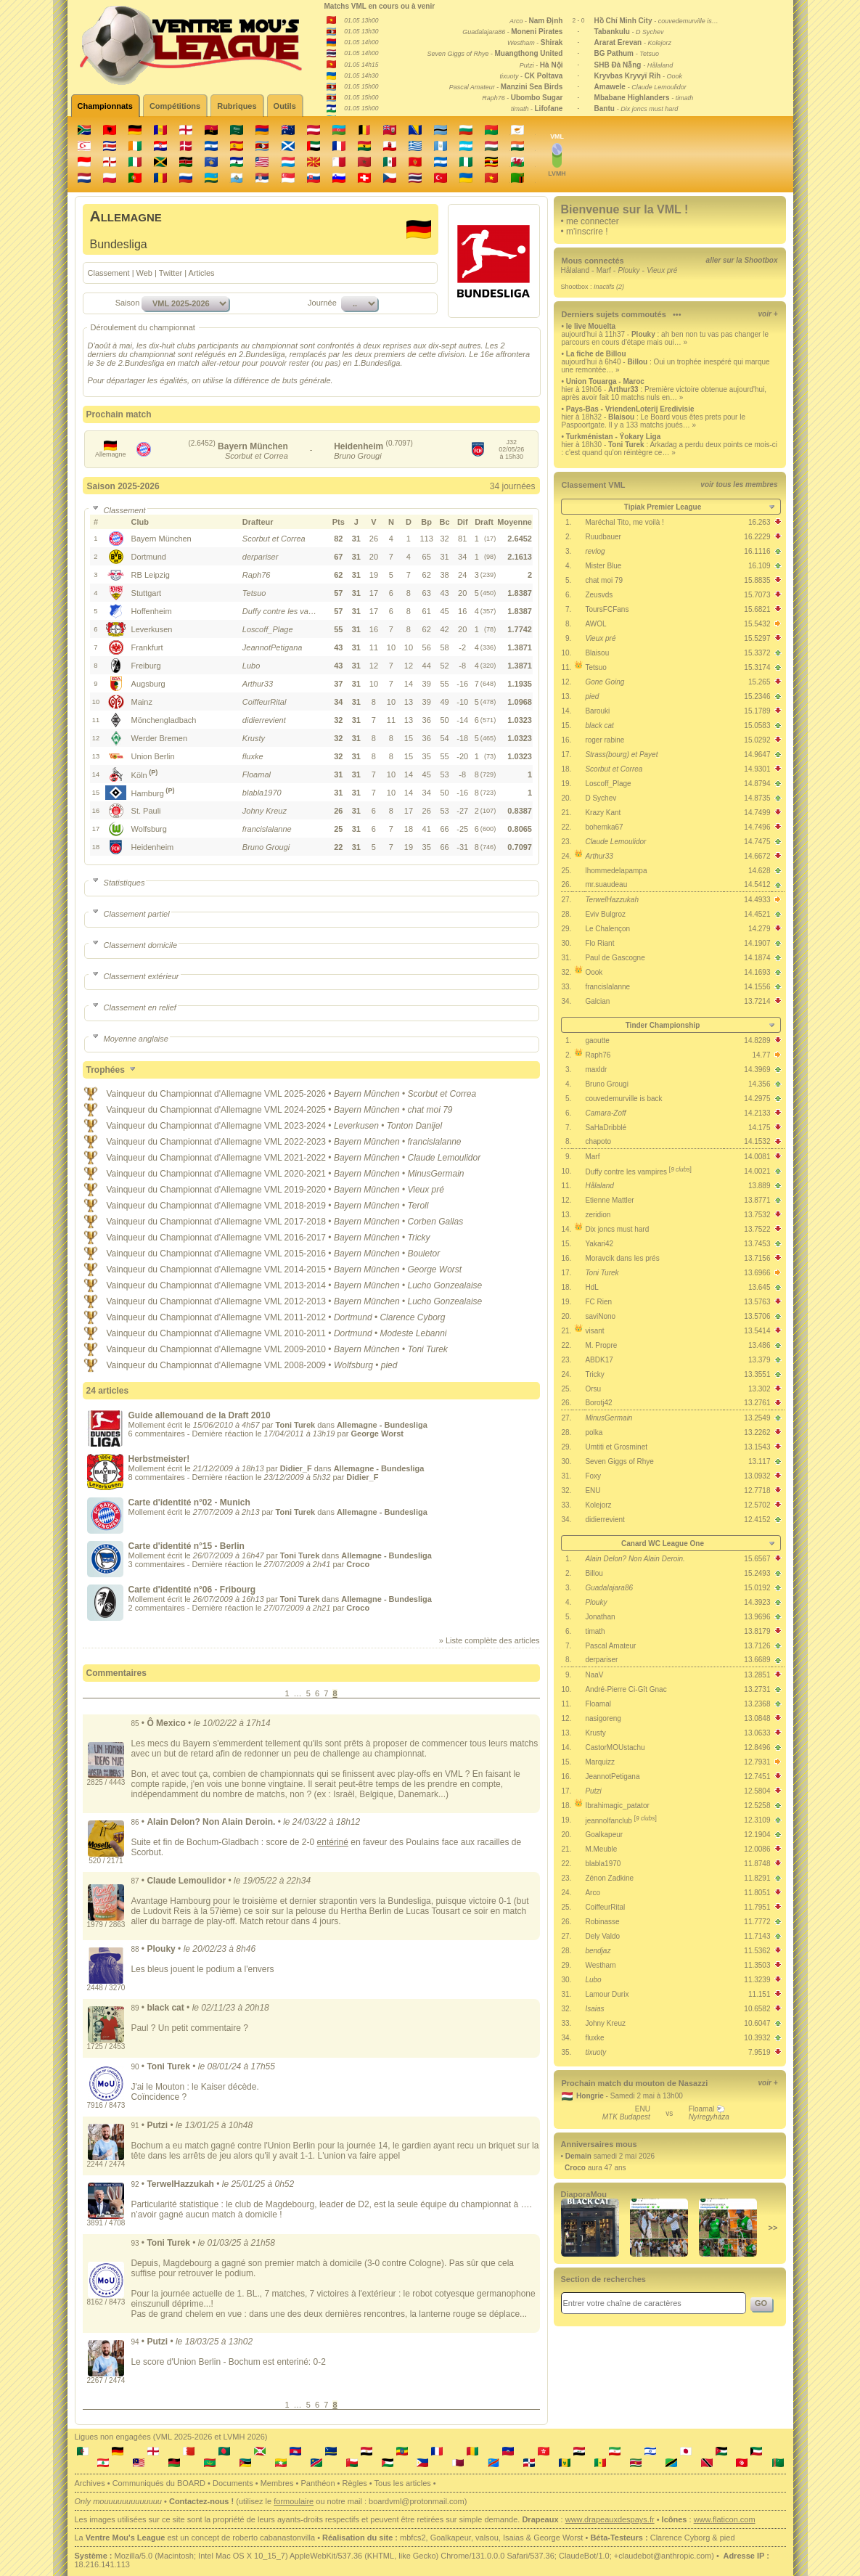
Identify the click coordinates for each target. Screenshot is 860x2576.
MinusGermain (608, 1418)
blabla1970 (603, 1864)
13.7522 (757, 1229)
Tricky (594, 1374)
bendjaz (597, 1951)
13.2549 (757, 1418)
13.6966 (757, 1273)
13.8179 (757, 1631)
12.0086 (757, 1849)
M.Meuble (601, 1849)
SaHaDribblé (605, 1128)
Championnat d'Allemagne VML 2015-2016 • (247, 1253)
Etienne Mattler (609, 1200)
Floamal (598, 1704)
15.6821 (757, 609)
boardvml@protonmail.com (416, 2501)
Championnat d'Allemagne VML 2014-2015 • (247, 1269)
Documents (233, 2483)
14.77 (761, 1055)
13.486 (759, 1345)
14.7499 (757, 813)
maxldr (596, 1070)
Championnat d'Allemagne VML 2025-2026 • (247, 1094)
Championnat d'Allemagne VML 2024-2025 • (247, 1110)
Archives (90, 2483)
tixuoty (595, 2052)
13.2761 (757, 1403)
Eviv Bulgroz (605, 914)
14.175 (759, 1128)
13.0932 (757, 1476)
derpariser (601, 1660)
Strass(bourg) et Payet (621, 755)
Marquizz (600, 1762)
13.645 (759, 1287)
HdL (591, 1287)
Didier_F (296, 1468)
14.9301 (757, 769)
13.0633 (757, 1733)
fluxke (594, 2038)
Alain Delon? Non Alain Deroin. (635, 1559)
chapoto (598, 1141)
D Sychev (600, 798)
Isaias (594, 2009)
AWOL (595, 624)
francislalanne (607, 987)
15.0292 (757, 740)
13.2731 (757, 1689)
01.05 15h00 (361, 86)
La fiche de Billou (596, 354)
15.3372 (757, 653)
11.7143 (757, 1936)
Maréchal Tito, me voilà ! (624, 522)
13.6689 (757, 1660)
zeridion (597, 1215)
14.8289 (757, 1040)
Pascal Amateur (610, 1646)
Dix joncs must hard (617, 1229)
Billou (593, 1573)
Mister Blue (603, 566)
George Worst (558, 2537)
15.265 (759, 682)
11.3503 (757, 1965)
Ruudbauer (603, 537)
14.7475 (757, 842)
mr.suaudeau (606, 884)
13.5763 (757, 1302)
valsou (487, 2537)
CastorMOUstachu (614, 1747)
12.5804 (757, 1791)
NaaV (594, 1675)
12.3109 (757, 1820)
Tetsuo (595, 667)
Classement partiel (130, 913)
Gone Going (604, 682)
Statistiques (117, 882)
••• (677, 314)
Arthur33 (599, 856)
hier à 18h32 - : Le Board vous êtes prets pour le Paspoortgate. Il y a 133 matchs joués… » (654, 421)
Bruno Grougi (606, 1084)
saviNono (600, 1316)
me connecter (592, 221)
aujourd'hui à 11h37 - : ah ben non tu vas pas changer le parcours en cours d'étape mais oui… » (665, 338)
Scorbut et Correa (613, 769)
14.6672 (757, 856)
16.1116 (757, 551)
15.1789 (757, 711)
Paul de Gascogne (614, 958)
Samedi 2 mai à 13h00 (646, 2096)
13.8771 (757, 1200)
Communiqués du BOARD (158, 2483)
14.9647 (757, 755)
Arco (592, 1893)
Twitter (170, 273)
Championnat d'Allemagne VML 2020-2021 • (247, 1174)
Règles (355, 2483)
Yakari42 (599, 1244)
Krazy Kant (603, 813)
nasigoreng (603, 1718)
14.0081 (757, 1157)
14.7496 (757, 827)
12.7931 (757, 1762)
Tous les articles (402, 2483)
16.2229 (757, 537)
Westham (600, 1965)
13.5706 (757, 1316)
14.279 (759, 929)
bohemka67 (604, 827)
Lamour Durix (606, 1994)
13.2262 (757, 1432)
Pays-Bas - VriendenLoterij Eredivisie (630, 409)
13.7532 (757, 1215)
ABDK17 (599, 1360)
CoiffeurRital (605, 1907)
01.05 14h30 (361, 75)
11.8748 (757, 1864)
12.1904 (757, 1835)
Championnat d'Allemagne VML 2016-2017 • (247, 1237)
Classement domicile (134, 945)
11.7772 (757, 1922)
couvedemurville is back (623, 1099)
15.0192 (757, 1588)
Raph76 (597, 1055)
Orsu (593, 1389)
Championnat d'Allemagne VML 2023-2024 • (247, 1126)
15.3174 (757, 667)
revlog (595, 551)
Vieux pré (600, 638)
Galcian (597, 1001)
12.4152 (757, 1520)
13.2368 (757, 1704)
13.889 (759, 1186)
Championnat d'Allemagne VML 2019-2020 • (247, 1190)
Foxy (593, 1476)
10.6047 (757, 2023)
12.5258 (757, 1806)
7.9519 (759, 2052)
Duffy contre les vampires (638, 1172)
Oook (593, 972)
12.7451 (757, 1776)
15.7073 (757, 595)
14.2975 (757, 1099)
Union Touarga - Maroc (605, 381)
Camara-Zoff (605, 1113)
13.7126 (757, 1646)
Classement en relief (133, 1007)
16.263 (759, 522)
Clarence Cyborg (680, 2537)
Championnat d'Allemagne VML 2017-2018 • (247, 1222)
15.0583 (757, 725)
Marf (604, 270)
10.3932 (757, 2038)
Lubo (593, 1980)
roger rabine (604, 740)
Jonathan (600, 1617)
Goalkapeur (604, 1835)
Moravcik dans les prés (622, 1258)
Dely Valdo (602, 1936)
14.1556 (757, 987)
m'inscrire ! (587, 231)
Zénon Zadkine (609, 1878)
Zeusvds (599, 595)
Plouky (596, 1602)
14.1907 (757, 943)
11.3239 (757, 1980)
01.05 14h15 (361, 64)
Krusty (595, 1733)
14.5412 (757, 884)
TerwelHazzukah (612, 900)
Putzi (593, 1791)
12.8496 (757, 1747)
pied (592, 696)
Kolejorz (598, 1505)
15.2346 (757, 696)
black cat (599, 725)
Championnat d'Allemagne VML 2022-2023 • (247, 1142)
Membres (277, 2483)
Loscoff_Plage (608, 784)
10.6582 (757, 2009)
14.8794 (757, 784)
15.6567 (757, 1559)
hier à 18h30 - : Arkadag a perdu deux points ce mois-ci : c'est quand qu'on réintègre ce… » (670, 449)
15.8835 (757, 580)
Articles (202, 273)
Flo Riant (599, 943)
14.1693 (757, 972)
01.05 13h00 (361, 20)
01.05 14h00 (361, 42)
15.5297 (757, 638)
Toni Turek (601, 1273)
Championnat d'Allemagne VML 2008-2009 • (247, 1365)
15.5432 (757, 624)
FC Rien (598, 1302)
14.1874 (757, 958)
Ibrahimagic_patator (617, 1806)
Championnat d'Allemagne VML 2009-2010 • (247, 1349)
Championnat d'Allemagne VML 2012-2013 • (247, 1301)
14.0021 (757, 1171)
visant (594, 1331)
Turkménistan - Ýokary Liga (613, 437)
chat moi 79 (604, 580)
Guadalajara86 (609, 1588)
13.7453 (757, 1244)
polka (593, 1432)
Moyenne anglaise (129, 1038)
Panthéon (317, 2483)
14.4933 (757, 900)
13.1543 (757, 1447)
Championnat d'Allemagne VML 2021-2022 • (247, 1158)
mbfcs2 (412, 2537)
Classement (109, 273)
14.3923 (757, 1602)
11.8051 (757, 1893)
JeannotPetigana (612, 1776)
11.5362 (757, 1951)
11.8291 (757, 1878)
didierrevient (604, 1520)
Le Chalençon (607, 929)
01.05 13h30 (361, 31)
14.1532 (757, 1141)
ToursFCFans (606, 609)
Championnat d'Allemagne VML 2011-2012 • (247, 1317)
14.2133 (757, 1113)
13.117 (759, 1461)
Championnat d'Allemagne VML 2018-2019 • (247, 1206)
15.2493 (757, 1573)
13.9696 (757, 1617)
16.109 (759, 566)
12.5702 (757, 1505)
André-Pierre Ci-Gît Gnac (625, 1689)
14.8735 (757, 798)
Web (144, 273)
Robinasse (602, 1922)
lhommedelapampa (616, 871)
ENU (592, 1491)
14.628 (759, 871)
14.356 (759, 1084)
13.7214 (757, 1001)
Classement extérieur (134, 976)
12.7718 (757, 1491)
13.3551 (757, 1374)
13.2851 (757, 1675)
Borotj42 (598, 1403)
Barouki (597, 711)
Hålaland (575, 270)
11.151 (759, 1994)
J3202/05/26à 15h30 (511, 449)
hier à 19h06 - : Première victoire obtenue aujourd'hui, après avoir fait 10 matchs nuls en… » (664, 393)
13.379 (759, 1360)
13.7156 (757, 1258)
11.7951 (757, 1907)
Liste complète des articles (491, 1640)
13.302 (759, 1389)
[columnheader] (186, 522)
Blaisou (597, 653)
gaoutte (597, 1040)
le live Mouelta (590, 326)
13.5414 (757, 1331)
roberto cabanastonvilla (273, 2537)
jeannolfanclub (620, 1821)
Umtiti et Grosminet (616, 1447)
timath (595, 1631)
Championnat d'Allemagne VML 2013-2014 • (247, 1285)
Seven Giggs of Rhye (619, 1461)
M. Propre (601, 1345)
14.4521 (757, 914)
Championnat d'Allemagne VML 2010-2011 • (247, 1333)
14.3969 (757, 1070)
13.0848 (757, 1718)
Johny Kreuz (605, 2023)
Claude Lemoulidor (615, 842)
